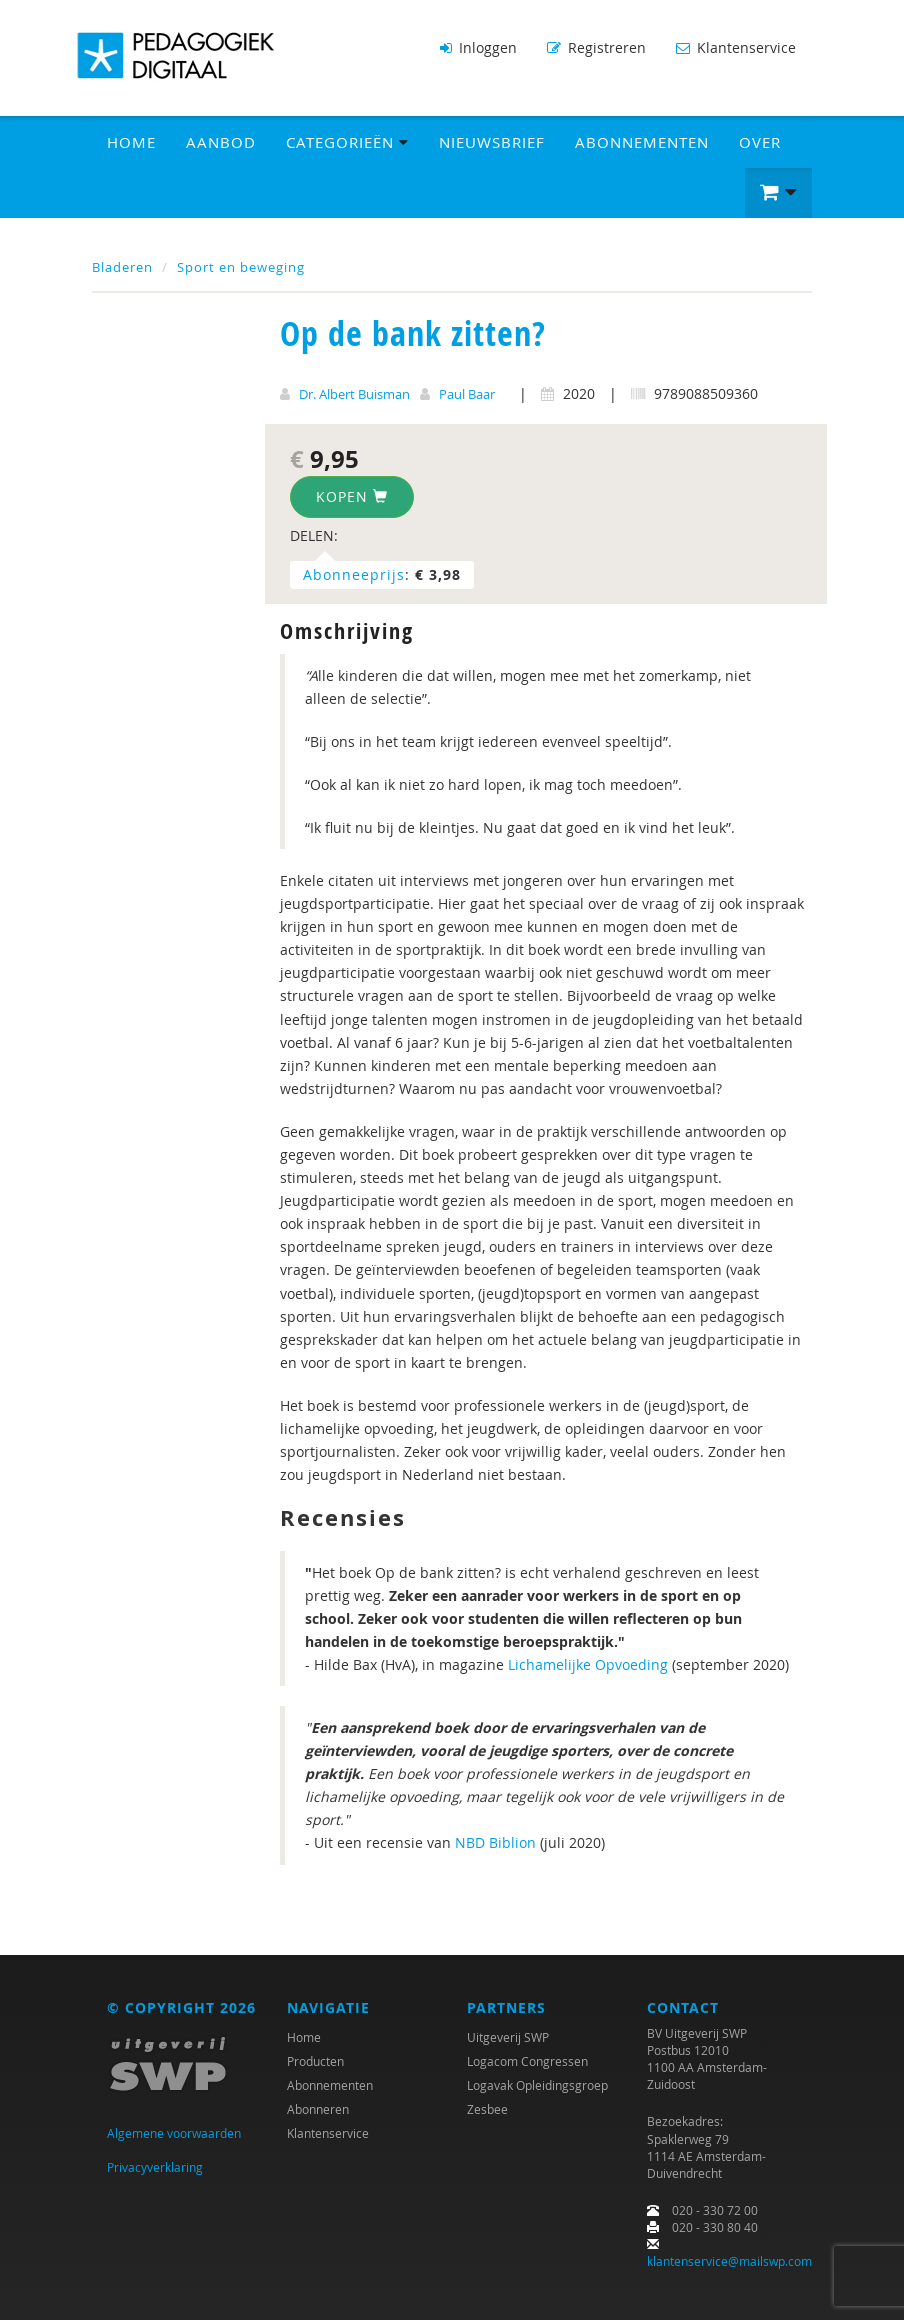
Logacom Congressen (527, 2060)
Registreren (596, 47)
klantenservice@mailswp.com (729, 2261)
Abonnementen (642, 141)
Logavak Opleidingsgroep (537, 2084)
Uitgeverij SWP (508, 2036)
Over (760, 141)
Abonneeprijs (354, 574)
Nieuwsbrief (492, 141)
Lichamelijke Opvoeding (588, 1663)
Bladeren (122, 266)
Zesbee (487, 2108)
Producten (315, 2060)
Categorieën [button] (347, 141)
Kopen (352, 496)
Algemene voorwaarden (174, 2132)
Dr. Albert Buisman (354, 393)
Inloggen (478, 47)
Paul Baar (467, 393)
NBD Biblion (495, 1842)
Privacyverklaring (155, 2167)
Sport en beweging (241, 266)
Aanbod (221, 141)
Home (131, 141)
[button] (778, 192)
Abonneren (318, 2108)
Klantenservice (736, 47)
